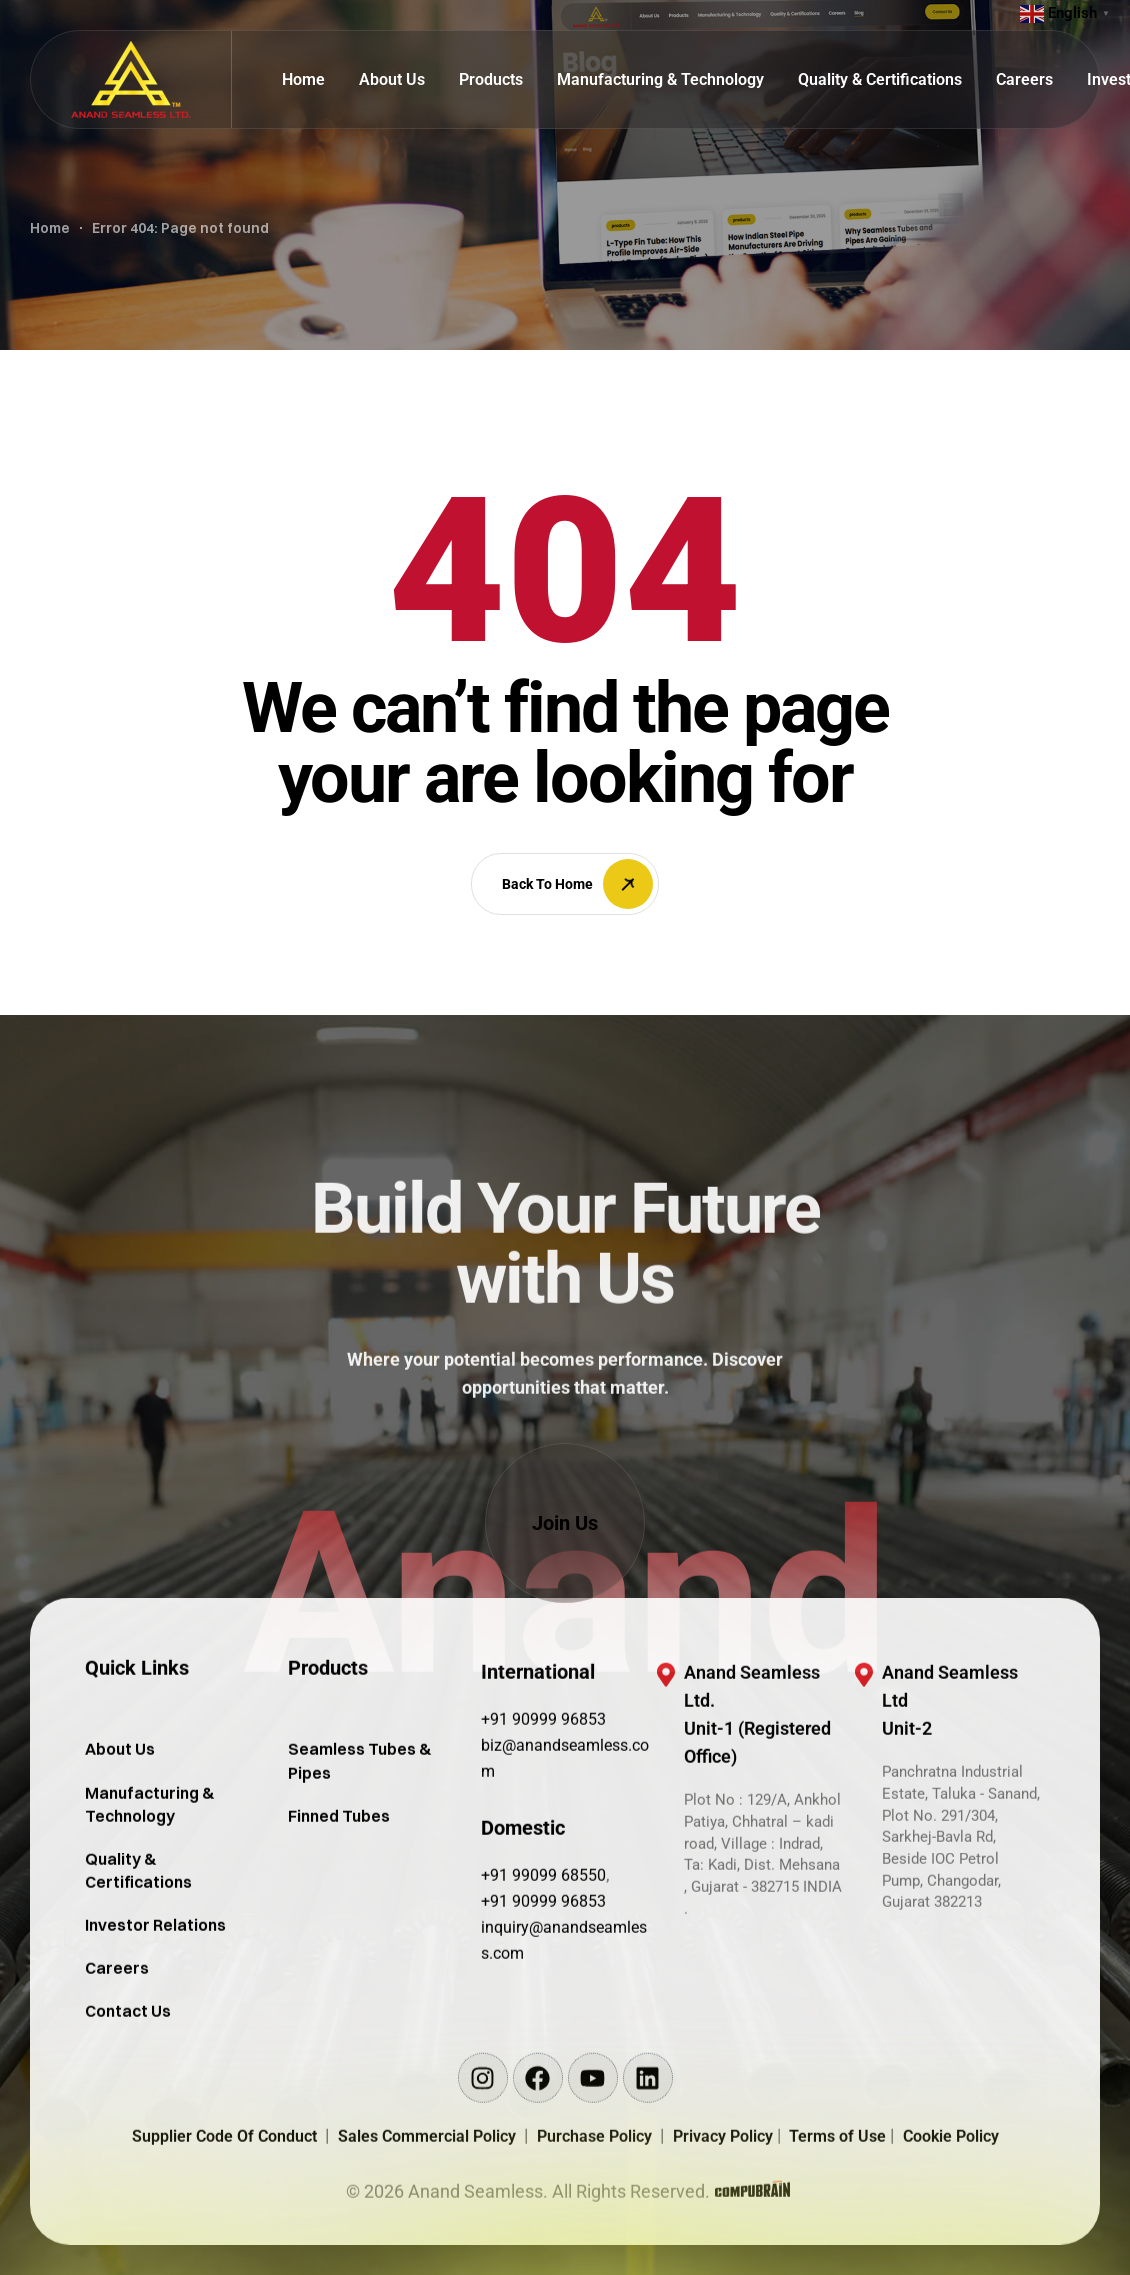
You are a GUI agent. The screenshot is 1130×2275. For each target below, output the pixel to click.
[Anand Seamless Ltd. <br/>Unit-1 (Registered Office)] (666, 1761)
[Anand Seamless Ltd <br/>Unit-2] (864, 1761)
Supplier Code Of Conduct (224, 2222)
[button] (565, 1523)
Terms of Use (839, 2222)
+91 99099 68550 (543, 1961)
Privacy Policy (725, 2222)
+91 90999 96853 (543, 1805)
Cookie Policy (951, 2222)
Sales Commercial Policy (431, 2222)
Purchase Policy (598, 2222)
